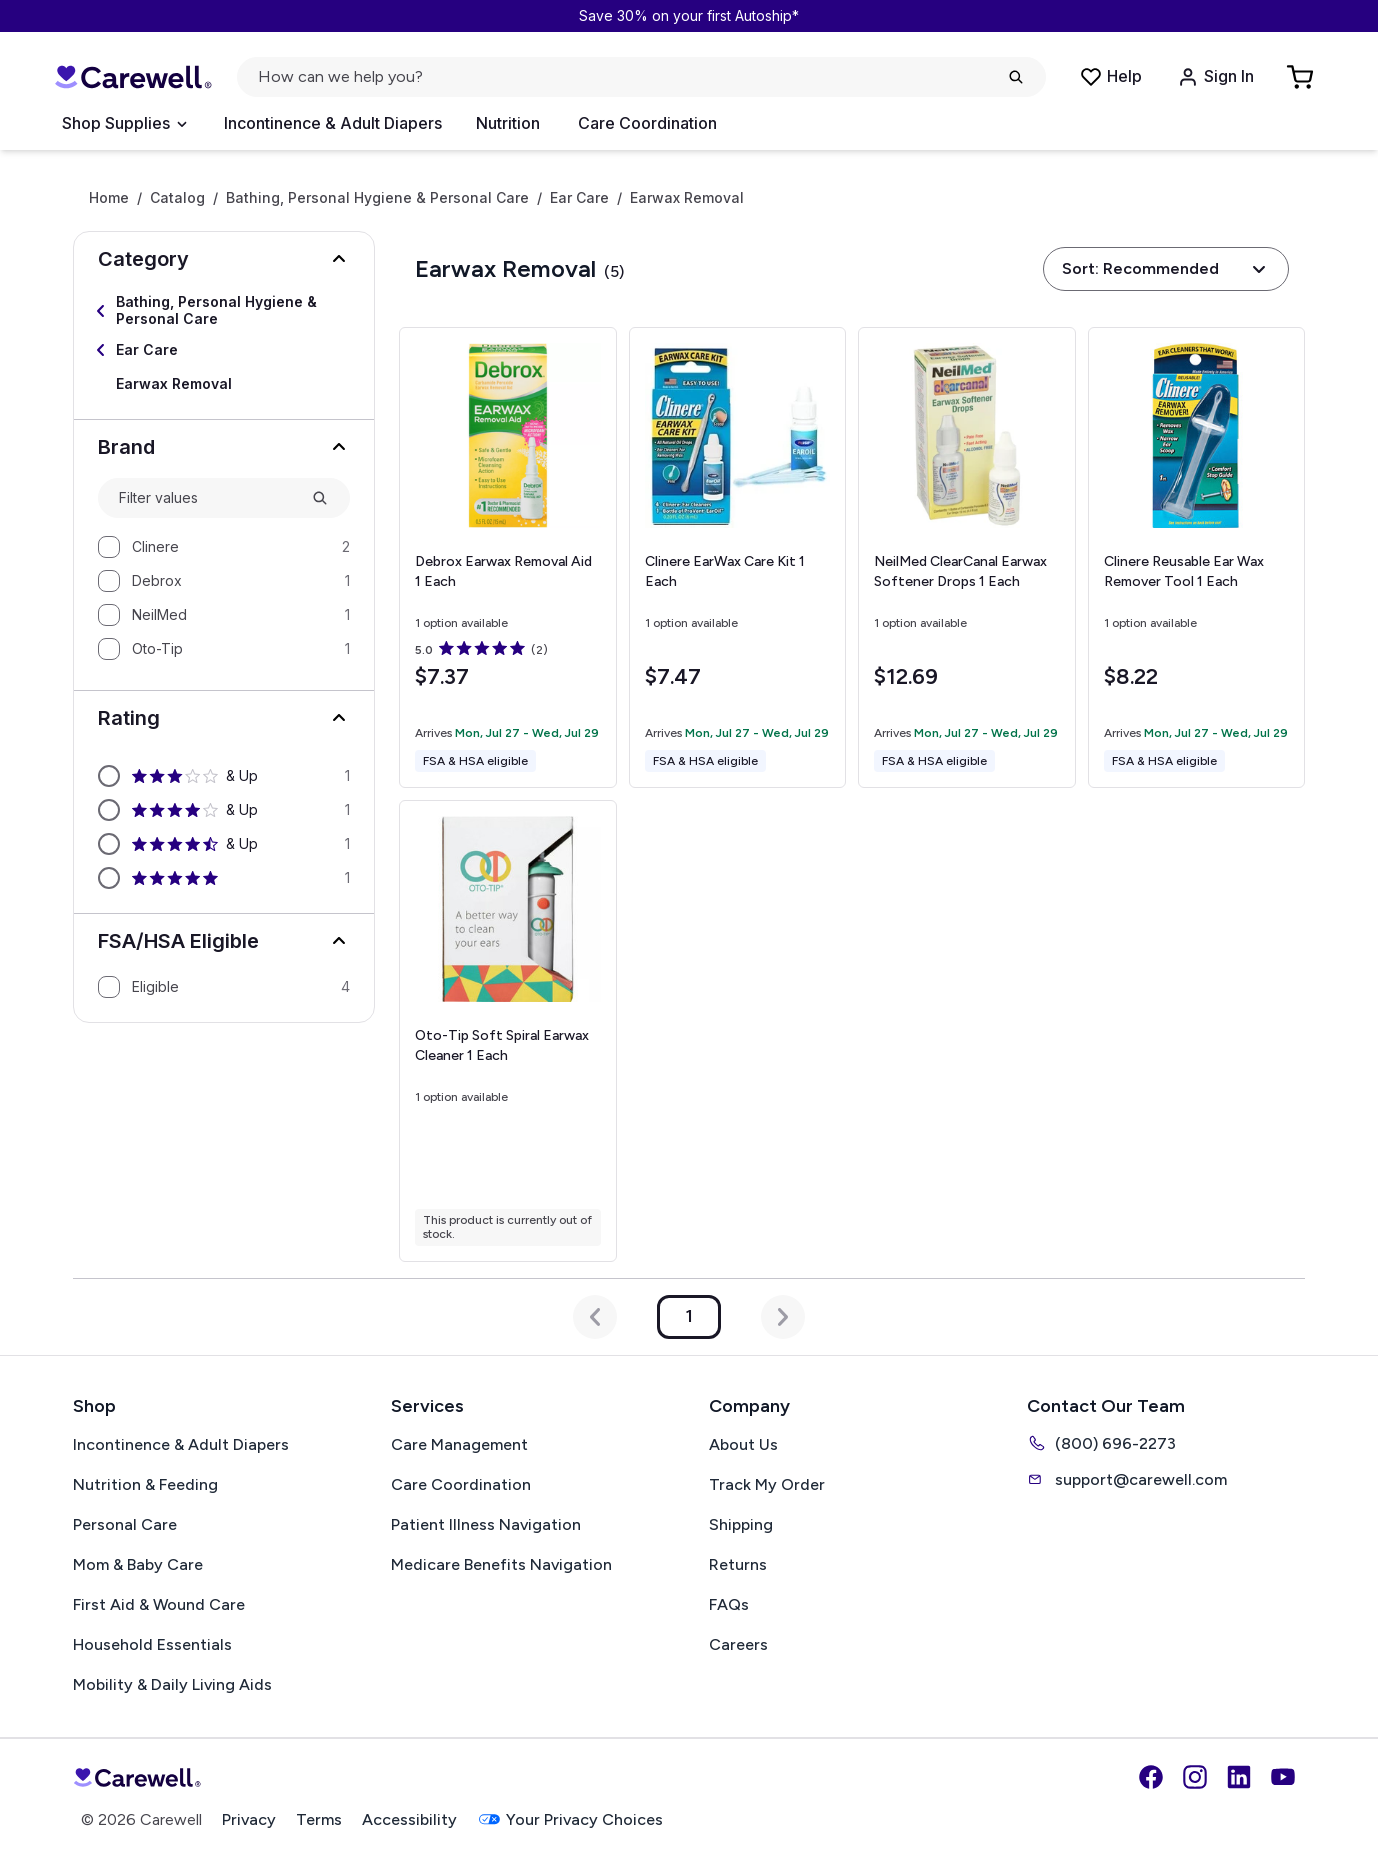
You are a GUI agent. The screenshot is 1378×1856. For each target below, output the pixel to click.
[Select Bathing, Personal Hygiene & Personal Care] (224, 311)
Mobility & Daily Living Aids (172, 1684)
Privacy (249, 1819)
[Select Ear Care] (224, 350)
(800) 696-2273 (1101, 1443)
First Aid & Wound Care (159, 1604)
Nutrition (508, 123)
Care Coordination (647, 123)
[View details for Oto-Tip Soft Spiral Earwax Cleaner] (507, 1030)
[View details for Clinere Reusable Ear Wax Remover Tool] (1197, 558)
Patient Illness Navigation (486, 1524)
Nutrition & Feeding (145, 1484)
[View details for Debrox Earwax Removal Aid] (507, 557)
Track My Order (767, 1484)
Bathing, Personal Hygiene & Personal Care (377, 198)
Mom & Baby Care (138, 1564)
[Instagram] (1195, 1777)
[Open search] (641, 77)
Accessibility (409, 1819)
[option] (224, 547)
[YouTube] (1283, 1777)
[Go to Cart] (1302, 77)
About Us (743, 1444)
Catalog (177, 198)
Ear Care (579, 198)
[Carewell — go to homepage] (133, 77)
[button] (224, 259)
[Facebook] (1151, 1777)
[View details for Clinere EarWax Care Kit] (738, 558)
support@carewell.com (1127, 1479)
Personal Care (125, 1524)
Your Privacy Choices (570, 1819)
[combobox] (207, 498)
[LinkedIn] (1239, 1777)
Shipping (741, 1524)
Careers (738, 1644)
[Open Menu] (124, 124)
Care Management (459, 1444)
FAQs (729, 1604)
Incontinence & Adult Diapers (333, 123)
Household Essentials (152, 1644)
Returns (738, 1564)
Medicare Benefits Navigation (501, 1564)
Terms (319, 1819)
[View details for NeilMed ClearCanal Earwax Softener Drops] (966, 557)
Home (109, 198)
